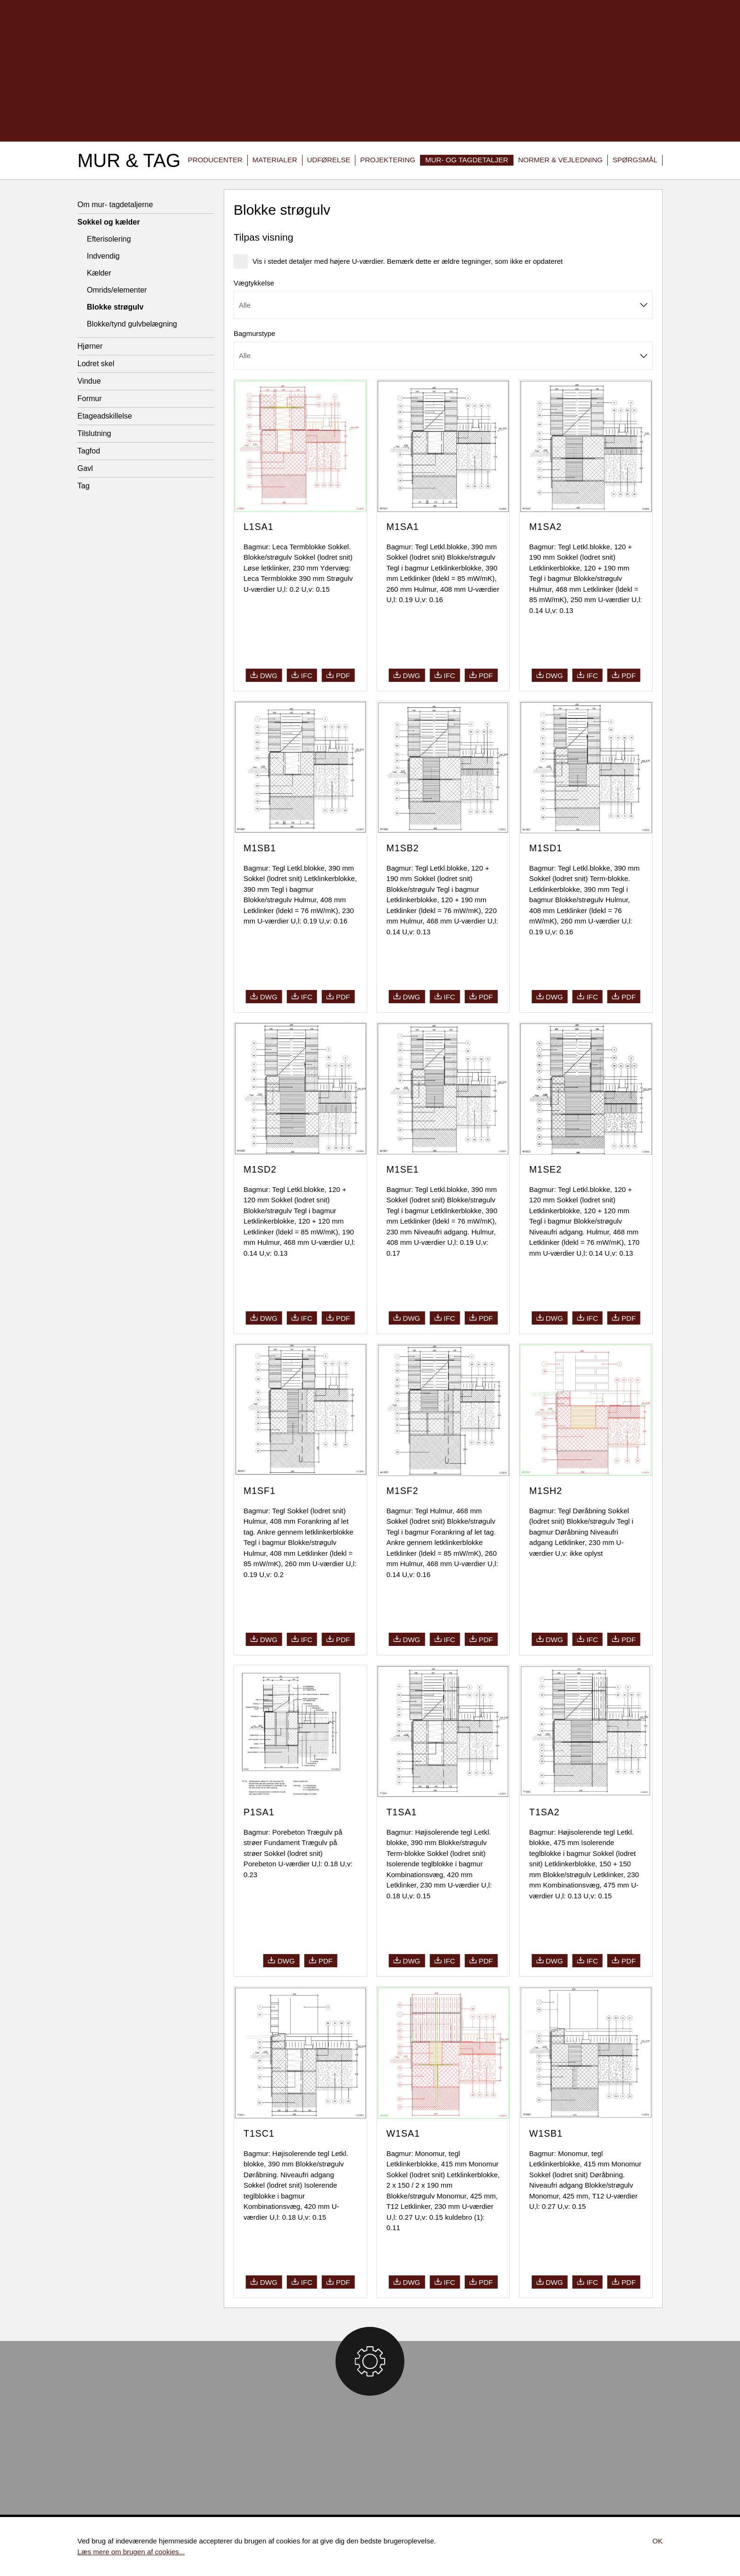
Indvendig (103, 256)
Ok (657, 2541)
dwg (264, 675)
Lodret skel (95, 364)
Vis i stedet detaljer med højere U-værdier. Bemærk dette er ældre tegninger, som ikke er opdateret (399, 261)
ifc (302, 675)
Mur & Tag (129, 160)
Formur (89, 398)
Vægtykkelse (254, 283)
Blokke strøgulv (115, 307)
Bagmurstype (254, 333)
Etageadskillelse (104, 416)
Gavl (85, 468)
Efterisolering (109, 239)
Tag (83, 486)
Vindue (89, 381)
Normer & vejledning (560, 160)
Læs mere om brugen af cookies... (131, 2552)
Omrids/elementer (117, 290)
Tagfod (88, 451)
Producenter (215, 160)
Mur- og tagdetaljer (466, 160)
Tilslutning (94, 433)
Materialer (274, 160)
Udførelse (329, 160)
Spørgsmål (635, 160)
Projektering (387, 160)
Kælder (99, 273)
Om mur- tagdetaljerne (115, 205)
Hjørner (89, 346)
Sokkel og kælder (108, 222)
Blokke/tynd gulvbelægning (132, 324)
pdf (338, 675)
